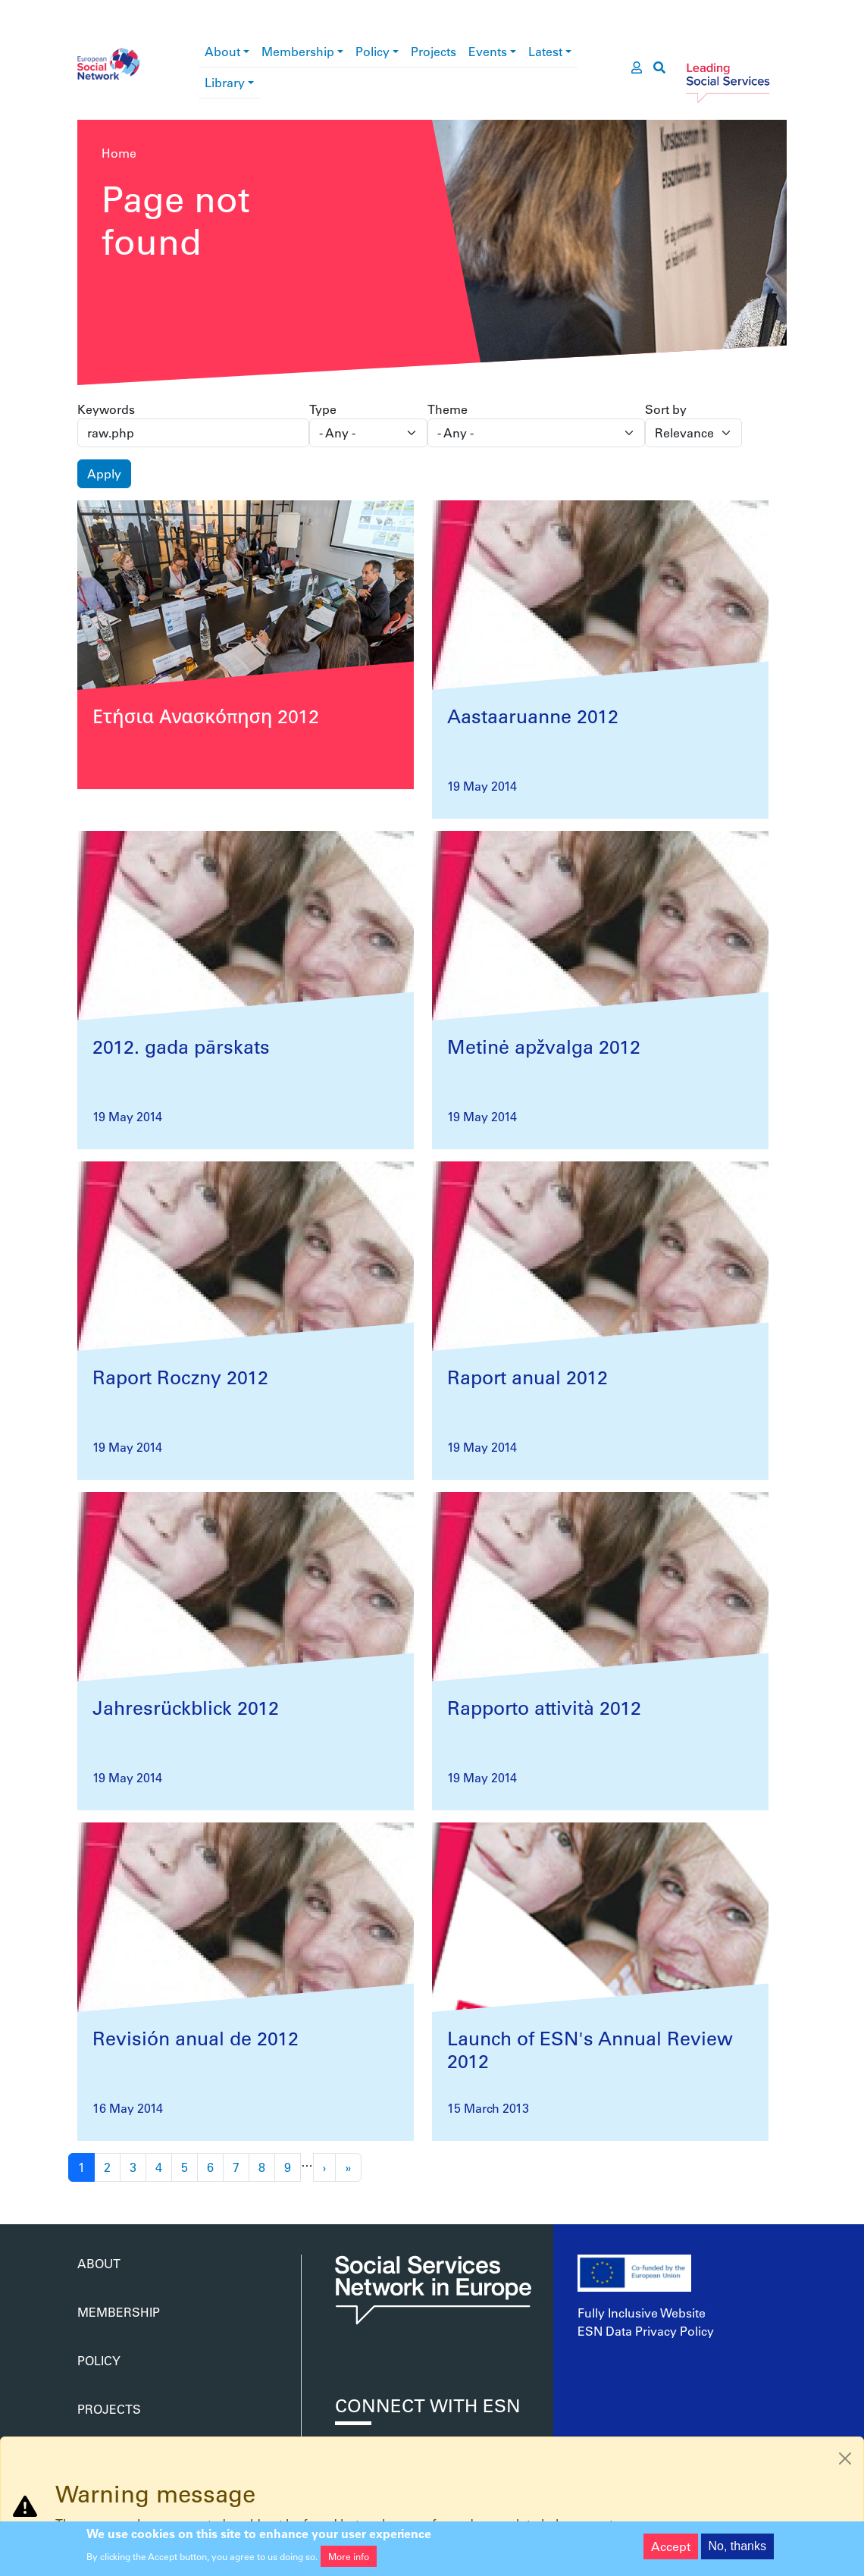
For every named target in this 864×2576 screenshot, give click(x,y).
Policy (372, 51)
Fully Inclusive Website (642, 2313)
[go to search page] (659, 67)
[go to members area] (636, 67)
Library (225, 82)
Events (487, 51)
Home (119, 153)
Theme (447, 409)
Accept (670, 2551)
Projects (433, 51)
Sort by (666, 409)
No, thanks (737, 2550)
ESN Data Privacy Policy (646, 2331)
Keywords (106, 409)
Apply (104, 473)
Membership (297, 51)
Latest (545, 51)
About (222, 51)
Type (323, 409)
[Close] (845, 2458)
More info (348, 2562)
